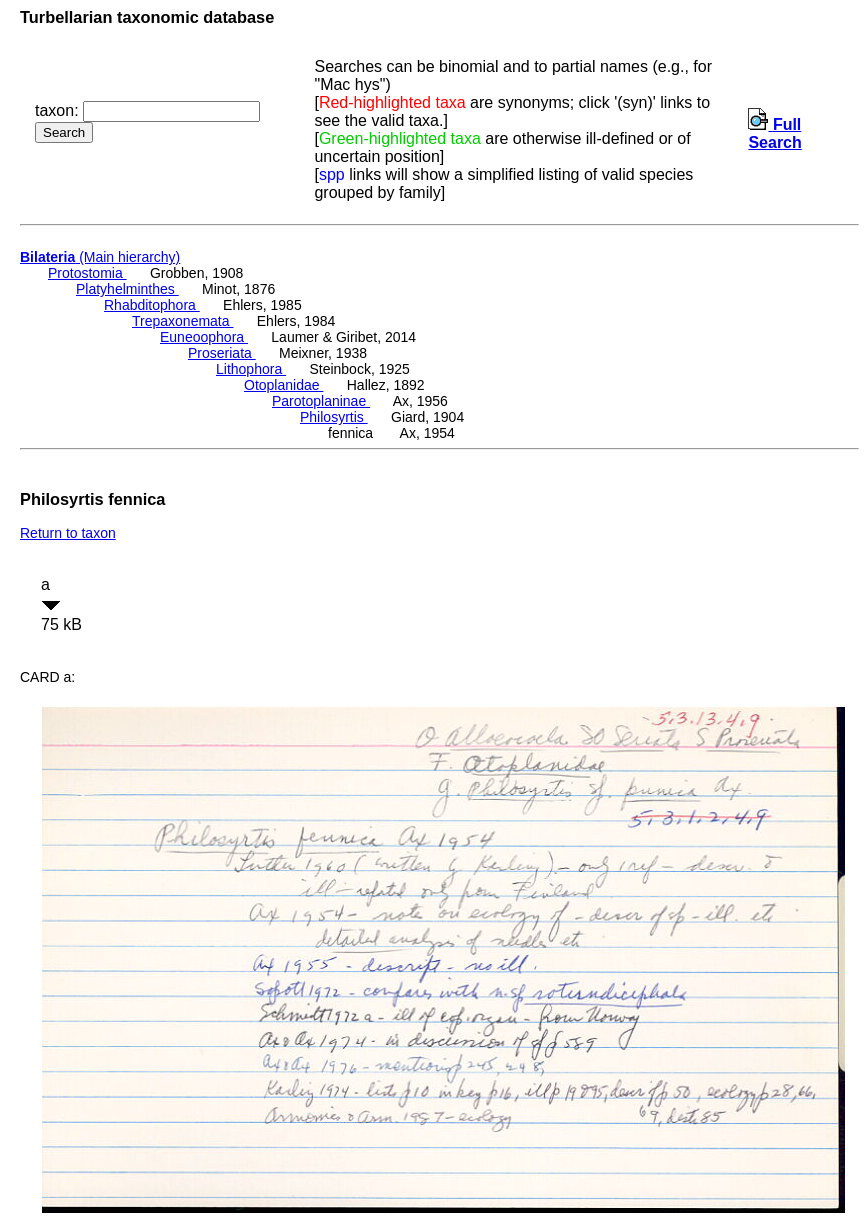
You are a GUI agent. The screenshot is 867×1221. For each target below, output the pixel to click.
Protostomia (87, 273)
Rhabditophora (152, 305)
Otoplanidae (283, 385)
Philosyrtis (334, 417)
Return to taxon (68, 533)
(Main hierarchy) (100, 257)
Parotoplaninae (321, 401)
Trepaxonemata (182, 321)
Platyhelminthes (127, 289)
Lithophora (251, 369)
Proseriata (222, 353)
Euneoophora (204, 337)
